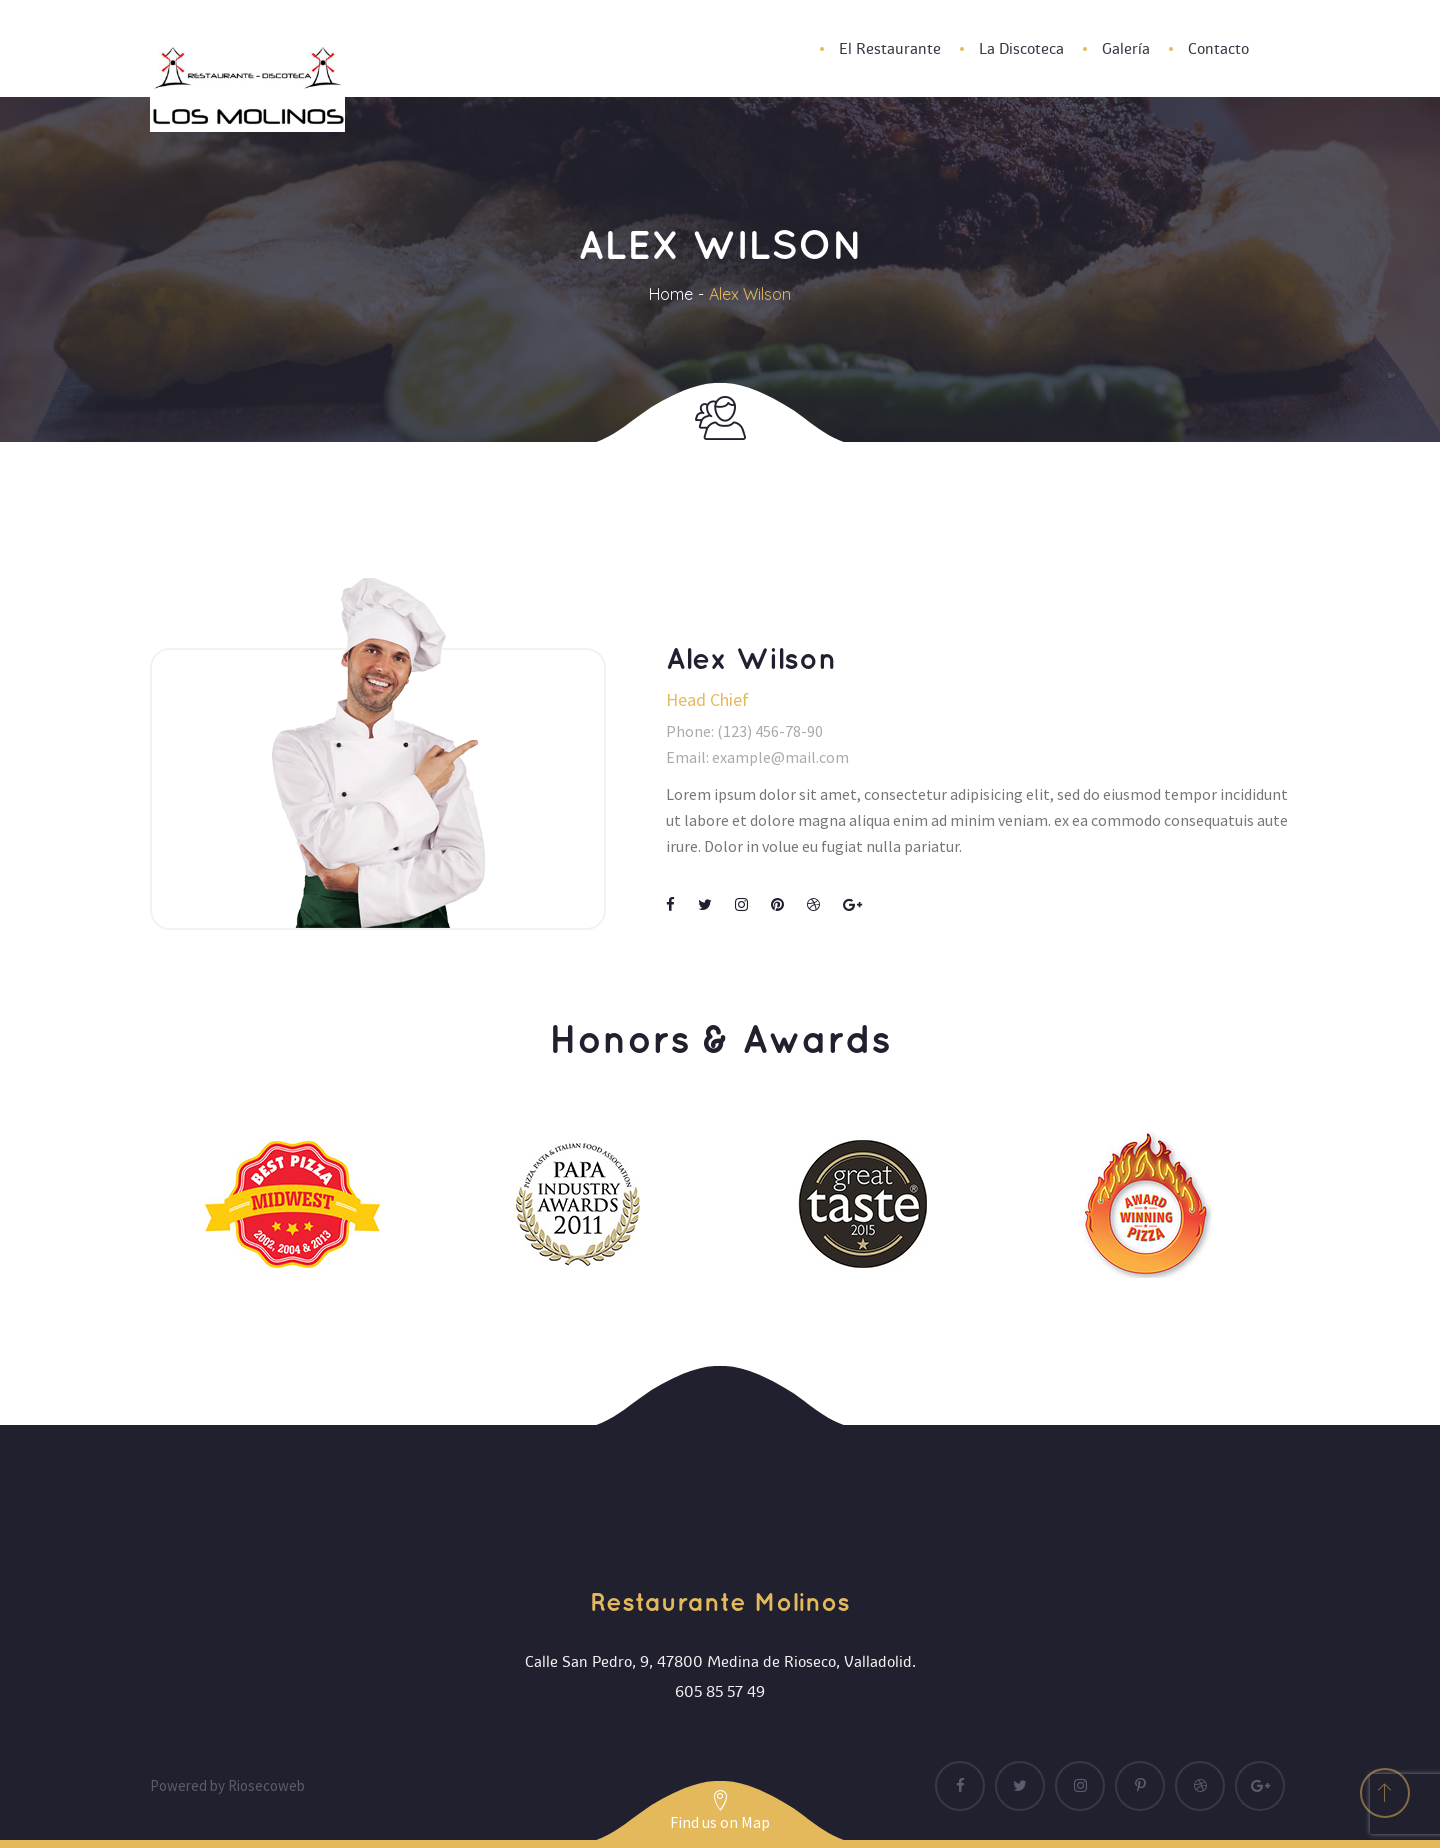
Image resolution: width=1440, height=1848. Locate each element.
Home (671, 294)
